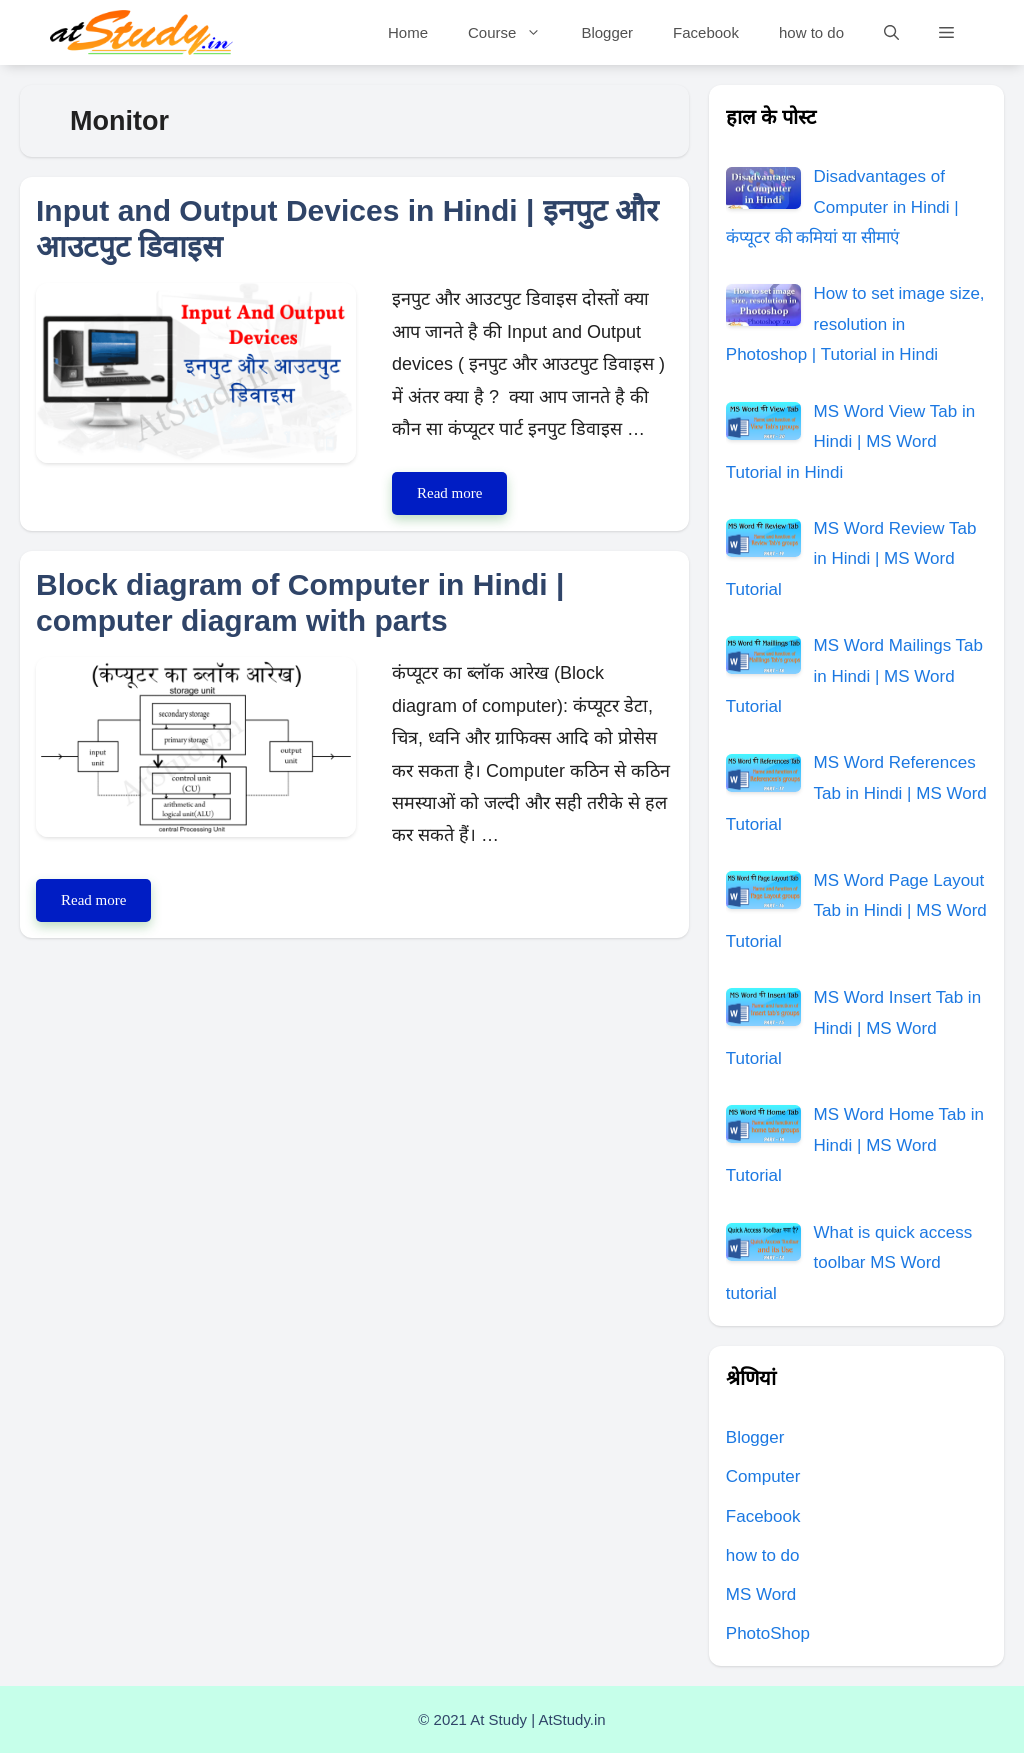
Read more (462, 497)
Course (514, 32)
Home (408, 32)
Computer (763, 1476)
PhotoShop (768, 1633)
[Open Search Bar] (891, 32)
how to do (811, 32)
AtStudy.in (571, 1719)
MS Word (761, 1594)
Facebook (706, 32)
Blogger (607, 32)
